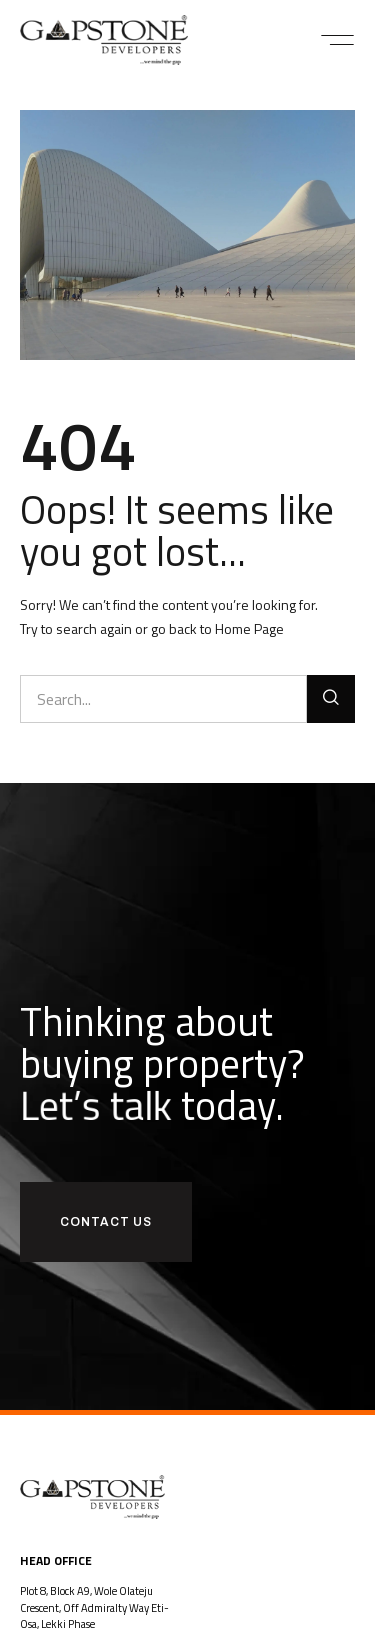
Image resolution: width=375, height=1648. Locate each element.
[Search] (331, 699)
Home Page (249, 628)
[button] (337, 40)
